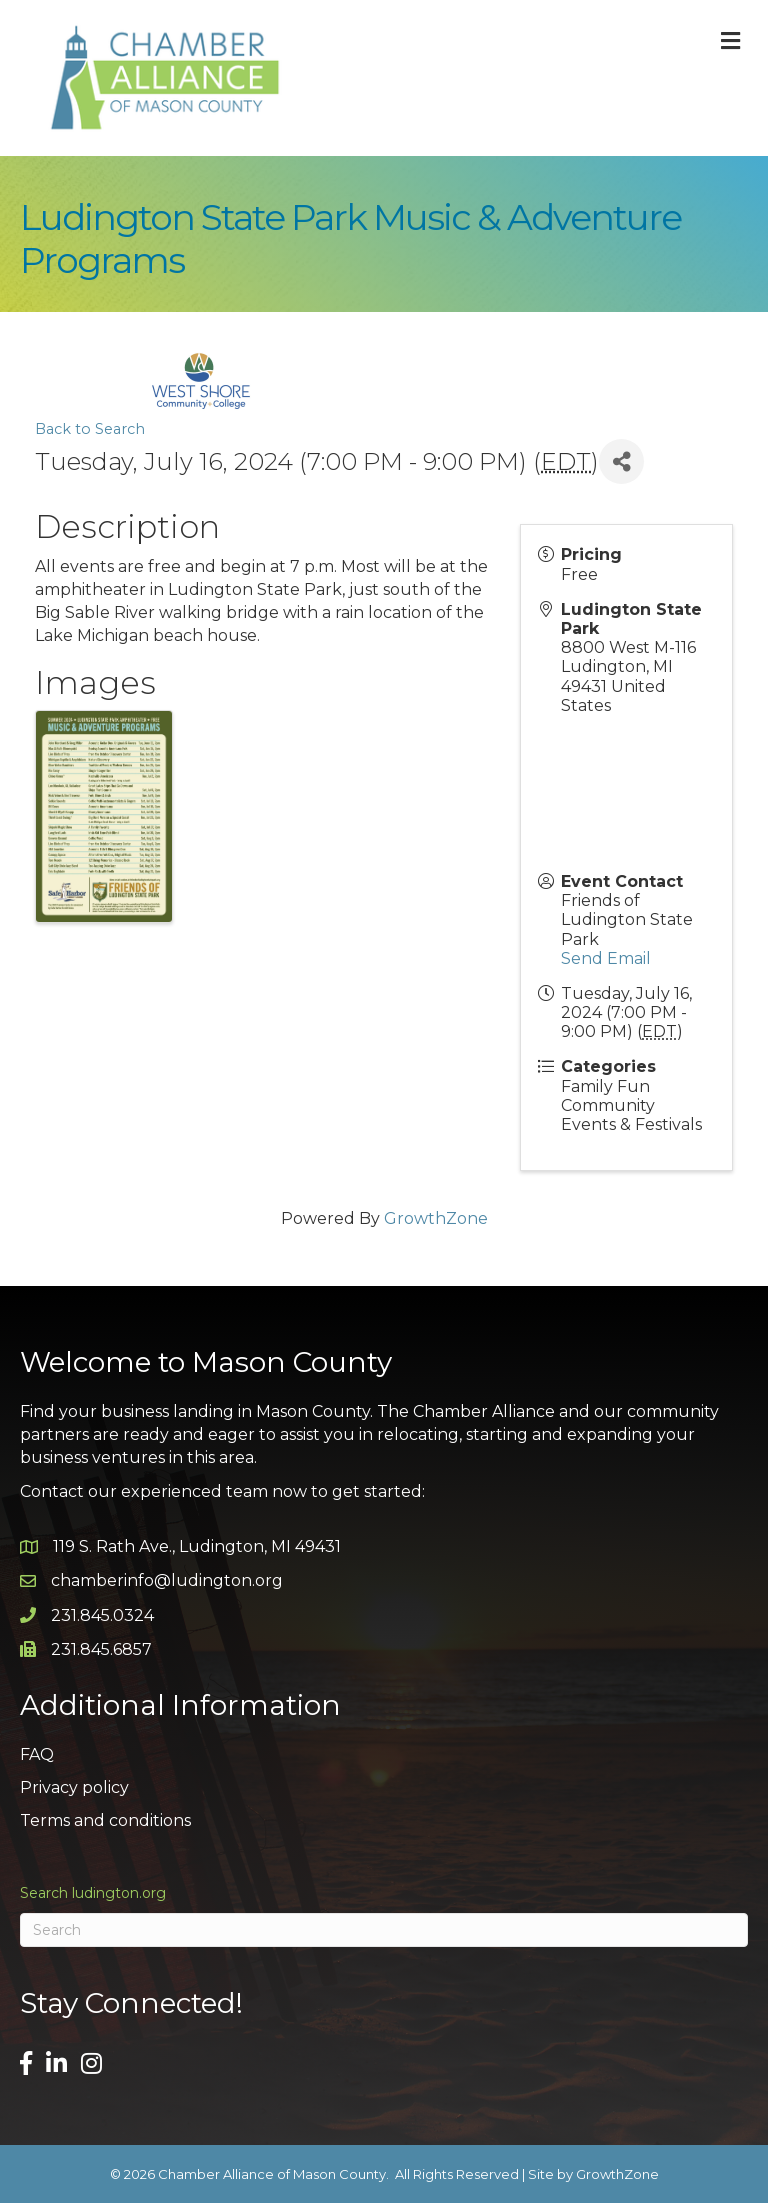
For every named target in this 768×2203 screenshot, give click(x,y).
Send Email (606, 958)
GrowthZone (436, 1218)
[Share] (621, 461)
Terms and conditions (105, 1820)
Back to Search (90, 429)
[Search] (384, 1930)
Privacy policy (74, 1787)
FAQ (37, 1754)
